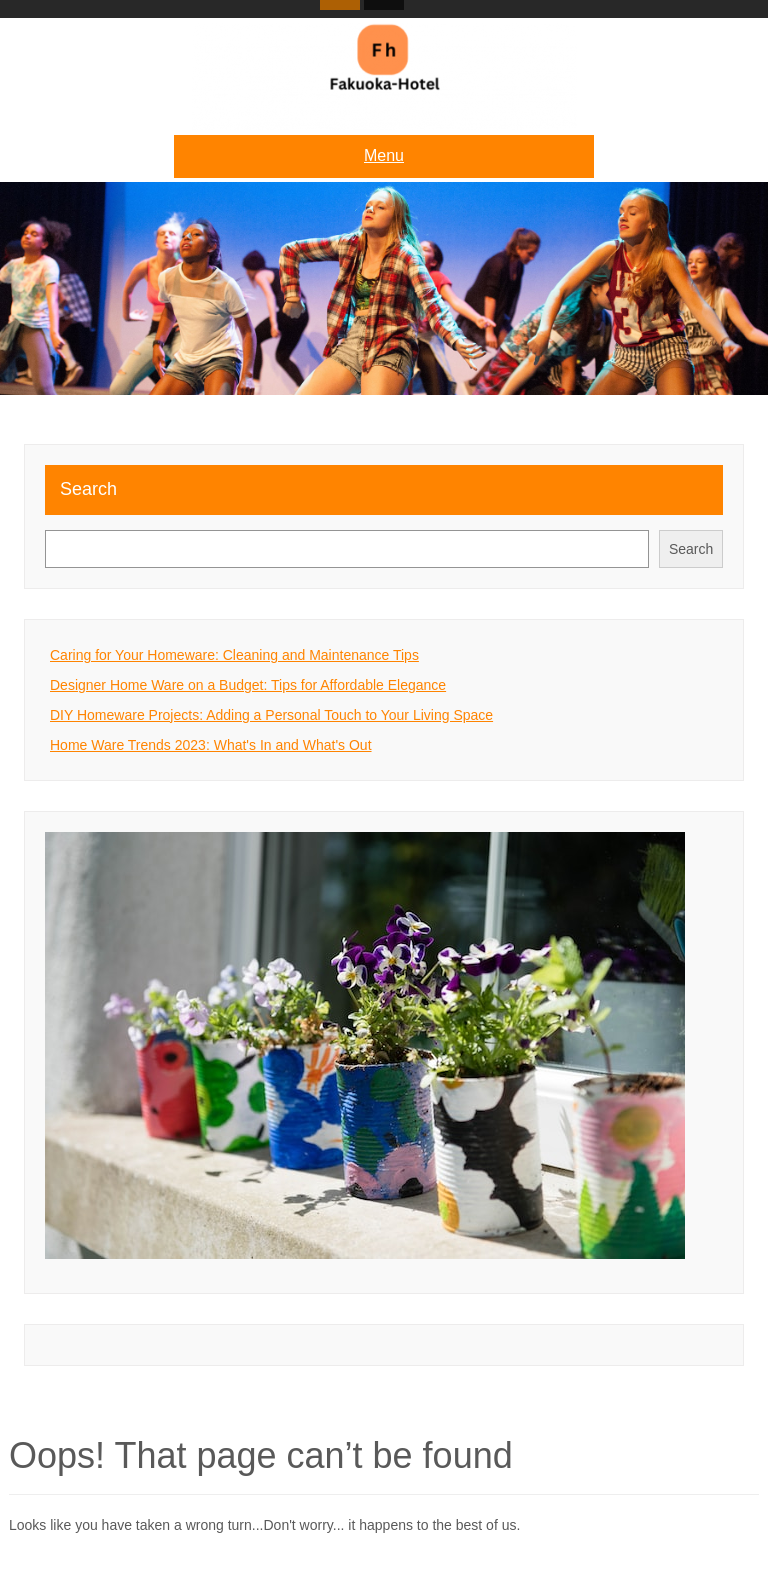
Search (88, 489)
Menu (384, 155)
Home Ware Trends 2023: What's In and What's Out (211, 745)
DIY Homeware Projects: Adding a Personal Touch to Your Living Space (271, 715)
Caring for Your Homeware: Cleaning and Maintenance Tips (234, 655)
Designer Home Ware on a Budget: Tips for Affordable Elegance (248, 685)
